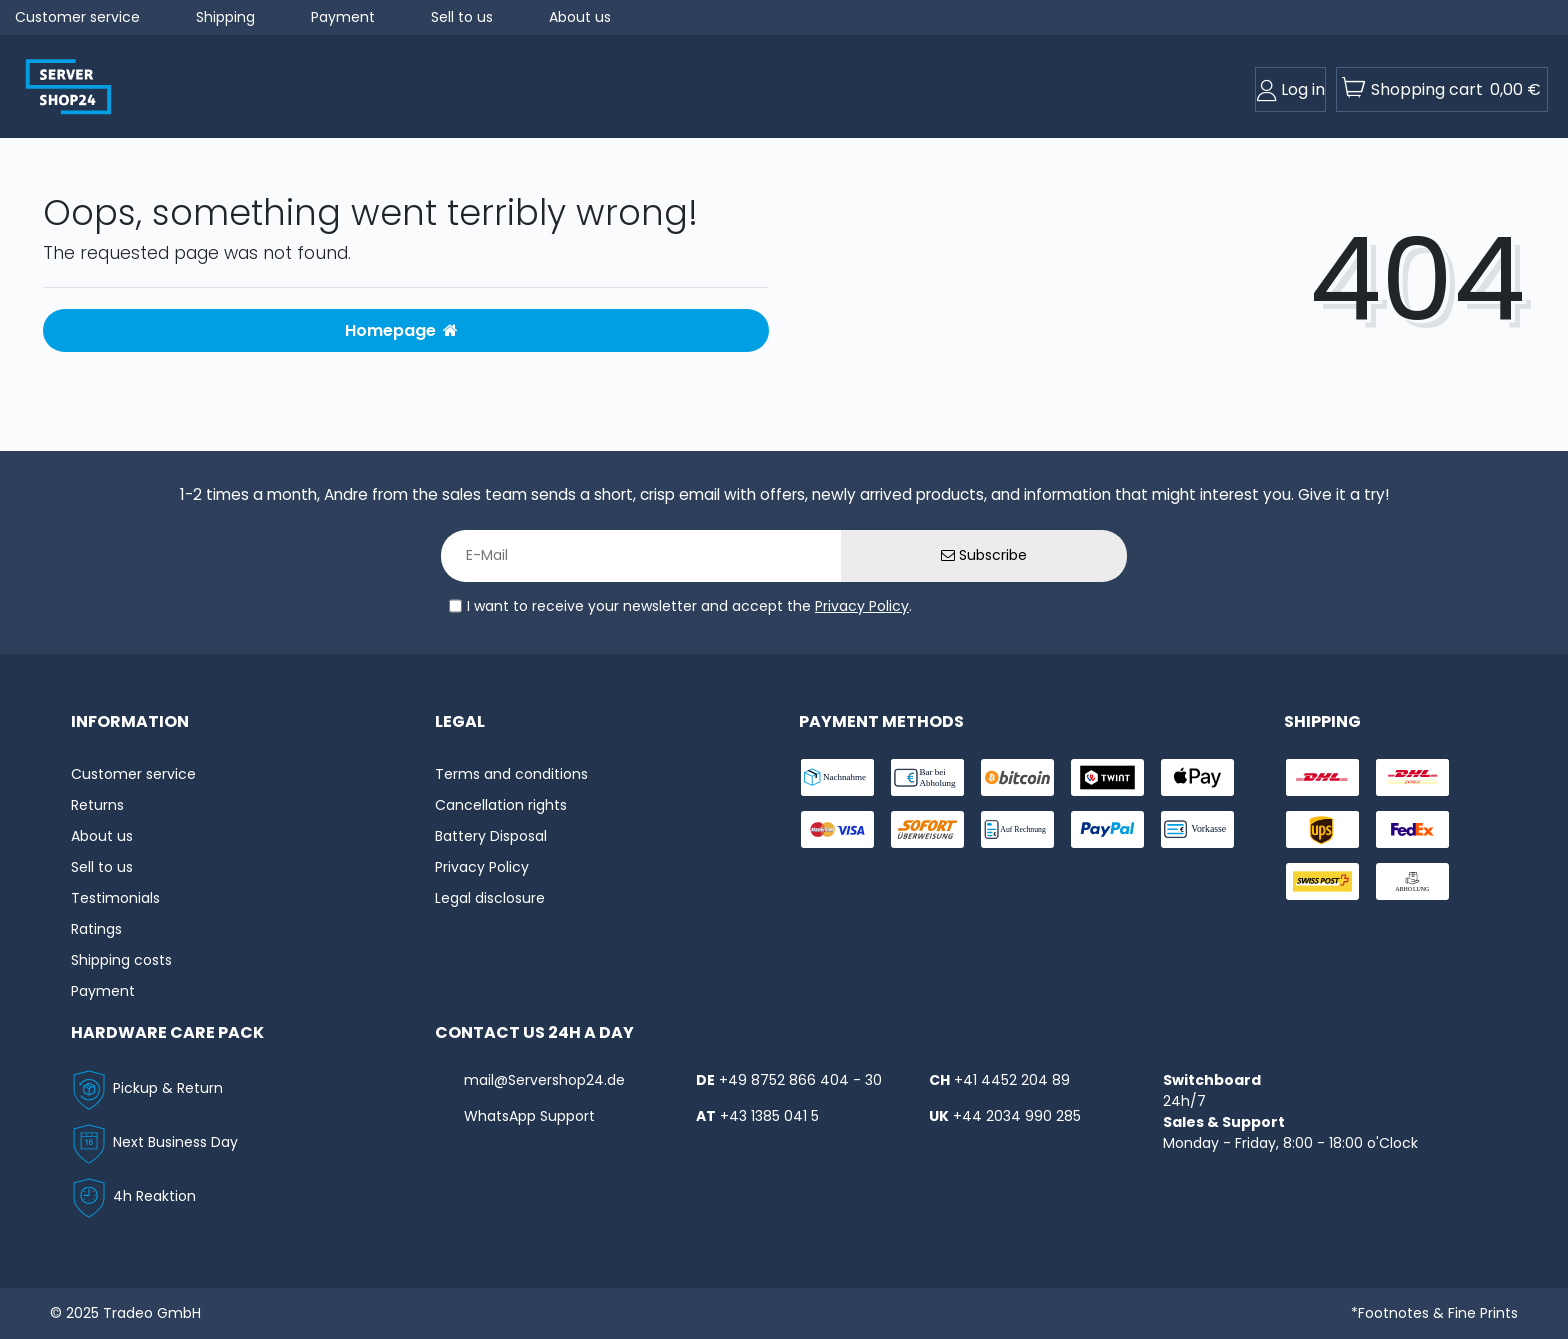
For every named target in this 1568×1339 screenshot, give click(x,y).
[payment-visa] (837, 829)
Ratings (96, 929)
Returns (97, 805)
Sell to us (462, 17)
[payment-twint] (1107, 777)
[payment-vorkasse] (1197, 829)
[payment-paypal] (1107, 829)
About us (580, 17)
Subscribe (984, 555)
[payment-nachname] (837, 777)
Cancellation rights (501, 805)
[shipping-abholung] (1412, 881)
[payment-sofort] (927, 829)
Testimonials (115, 898)
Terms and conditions (511, 774)
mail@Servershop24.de (544, 1080)
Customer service (77, 17)
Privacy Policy (862, 606)
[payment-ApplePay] (1197, 777)
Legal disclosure (490, 898)
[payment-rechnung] (1017, 829)
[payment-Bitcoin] (1017, 777)
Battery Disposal (491, 836)
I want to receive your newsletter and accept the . (689, 606)
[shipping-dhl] (1322, 777)
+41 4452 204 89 (1012, 1080)
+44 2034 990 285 (1017, 1116)
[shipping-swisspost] (1322, 881)
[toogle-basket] (1442, 89)
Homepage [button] (401, 330)
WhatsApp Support (529, 1116)
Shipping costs (121, 960)
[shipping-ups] (1322, 829)
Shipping (225, 17)
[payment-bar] (927, 777)
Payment (343, 17)
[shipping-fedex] (1412, 829)
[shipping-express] (1412, 777)
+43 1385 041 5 (769, 1116)
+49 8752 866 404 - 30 (800, 1080)
